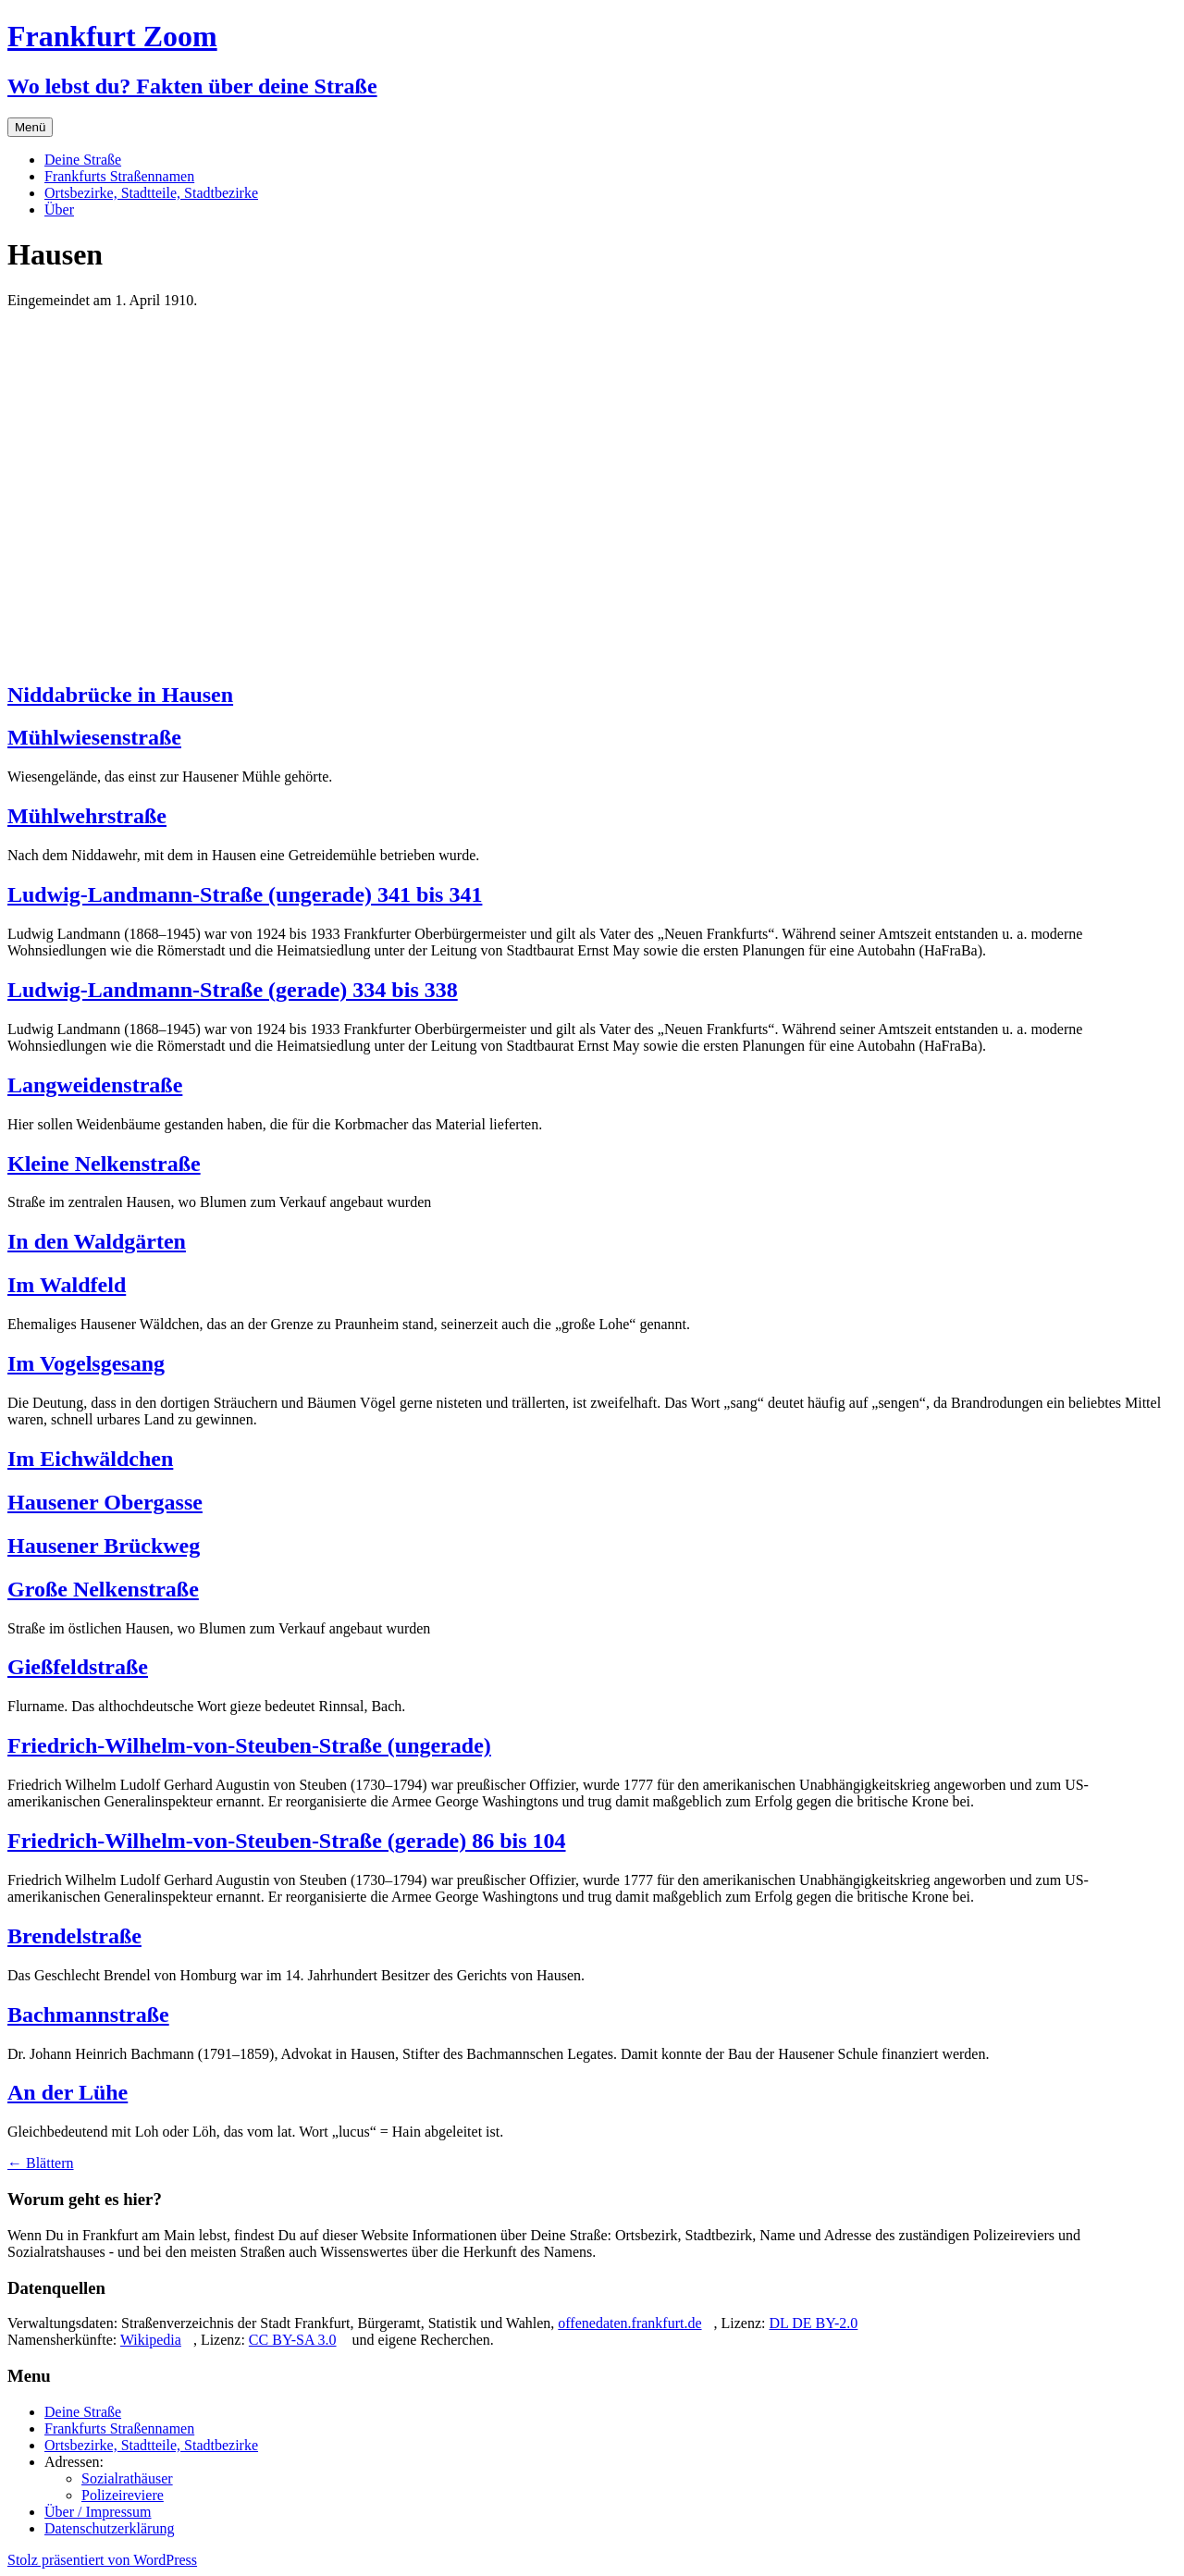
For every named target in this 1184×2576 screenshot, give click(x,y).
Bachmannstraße (88, 2015)
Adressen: (74, 2462)
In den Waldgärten (96, 1241)
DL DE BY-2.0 (813, 2323)
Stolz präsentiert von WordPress (102, 2560)
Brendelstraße (74, 1936)
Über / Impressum (98, 2512)
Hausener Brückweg (103, 1546)
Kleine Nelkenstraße (104, 1164)
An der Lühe (67, 2092)
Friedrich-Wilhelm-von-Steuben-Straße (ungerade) (249, 1745)
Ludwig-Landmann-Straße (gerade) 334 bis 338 (232, 990)
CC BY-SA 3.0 (293, 2340)
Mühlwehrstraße (86, 816)
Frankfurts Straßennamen (119, 176)
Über (59, 209)
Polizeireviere (122, 2495)
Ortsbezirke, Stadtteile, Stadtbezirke (151, 193)
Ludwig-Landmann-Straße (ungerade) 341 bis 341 (244, 894)
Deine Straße (82, 159)
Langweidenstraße (94, 1085)
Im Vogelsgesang (86, 1363)
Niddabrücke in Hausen (120, 695)
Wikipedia (150, 2340)
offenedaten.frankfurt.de (629, 2323)
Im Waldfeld (66, 1285)
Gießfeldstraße (77, 1667)
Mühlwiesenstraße (94, 737)
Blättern (40, 2163)
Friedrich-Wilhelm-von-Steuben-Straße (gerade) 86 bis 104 (286, 1841)
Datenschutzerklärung (109, 2528)
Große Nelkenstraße (103, 1589)
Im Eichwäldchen (90, 1459)
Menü (30, 127)
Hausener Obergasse (105, 1502)
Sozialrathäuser (127, 2478)
